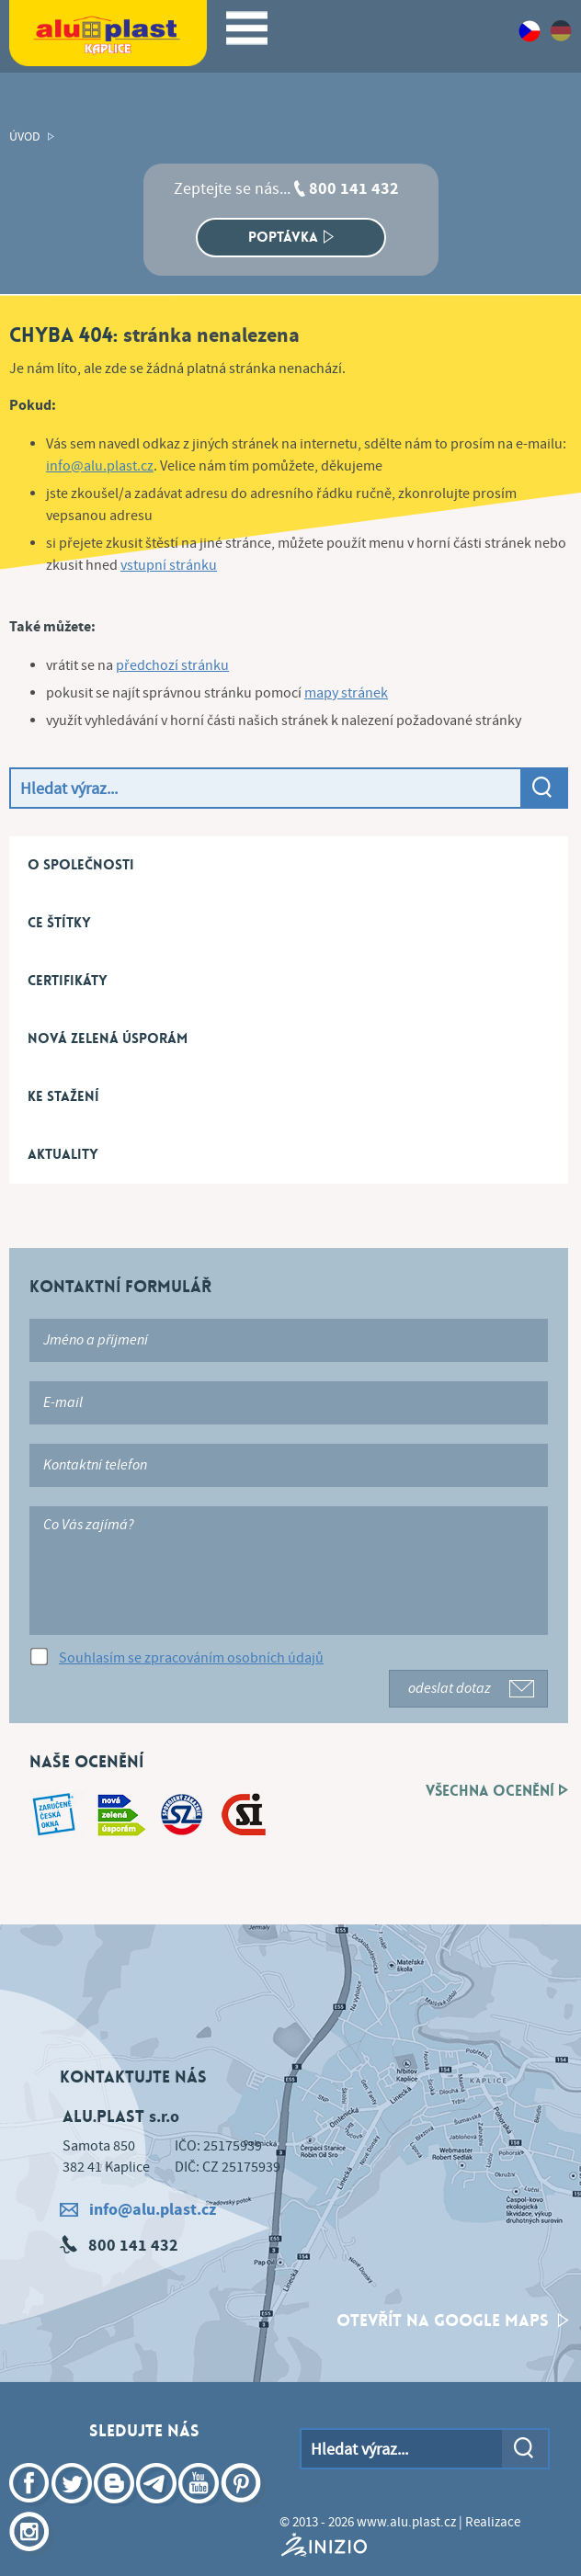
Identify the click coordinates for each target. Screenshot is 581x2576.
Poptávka (291, 237)
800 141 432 (354, 188)
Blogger (116, 2510)
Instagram (31, 2558)
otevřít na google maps (452, 2320)
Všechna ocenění (497, 1791)
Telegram (158, 2510)
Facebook (31, 2510)
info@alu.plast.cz (100, 466)
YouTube (200, 2510)
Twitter (73, 2510)
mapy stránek (346, 693)
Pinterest (243, 2510)
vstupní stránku (168, 565)
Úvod (24, 137)
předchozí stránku (172, 665)
